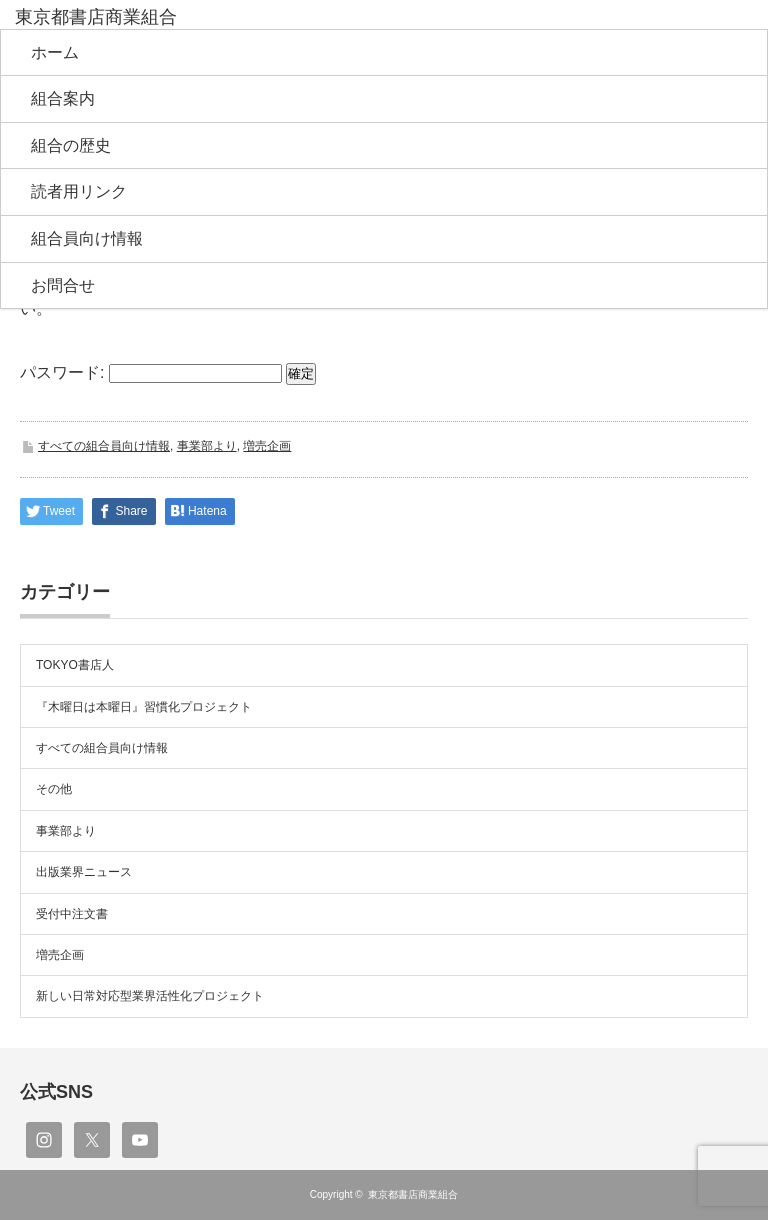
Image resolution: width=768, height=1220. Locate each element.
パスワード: (151, 372)
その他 (54, 789)
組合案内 (63, 98)
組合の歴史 (71, 145)
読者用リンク (79, 191)
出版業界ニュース (84, 872)
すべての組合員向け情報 (104, 446)
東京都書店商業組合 (413, 1194)
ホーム (55, 52)
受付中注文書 (72, 914)
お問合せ (63, 285)
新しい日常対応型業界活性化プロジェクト (150, 996)
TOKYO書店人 (75, 665)
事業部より (207, 446)
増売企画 (267, 446)
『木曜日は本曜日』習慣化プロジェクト (144, 707)
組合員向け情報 (87, 238)
